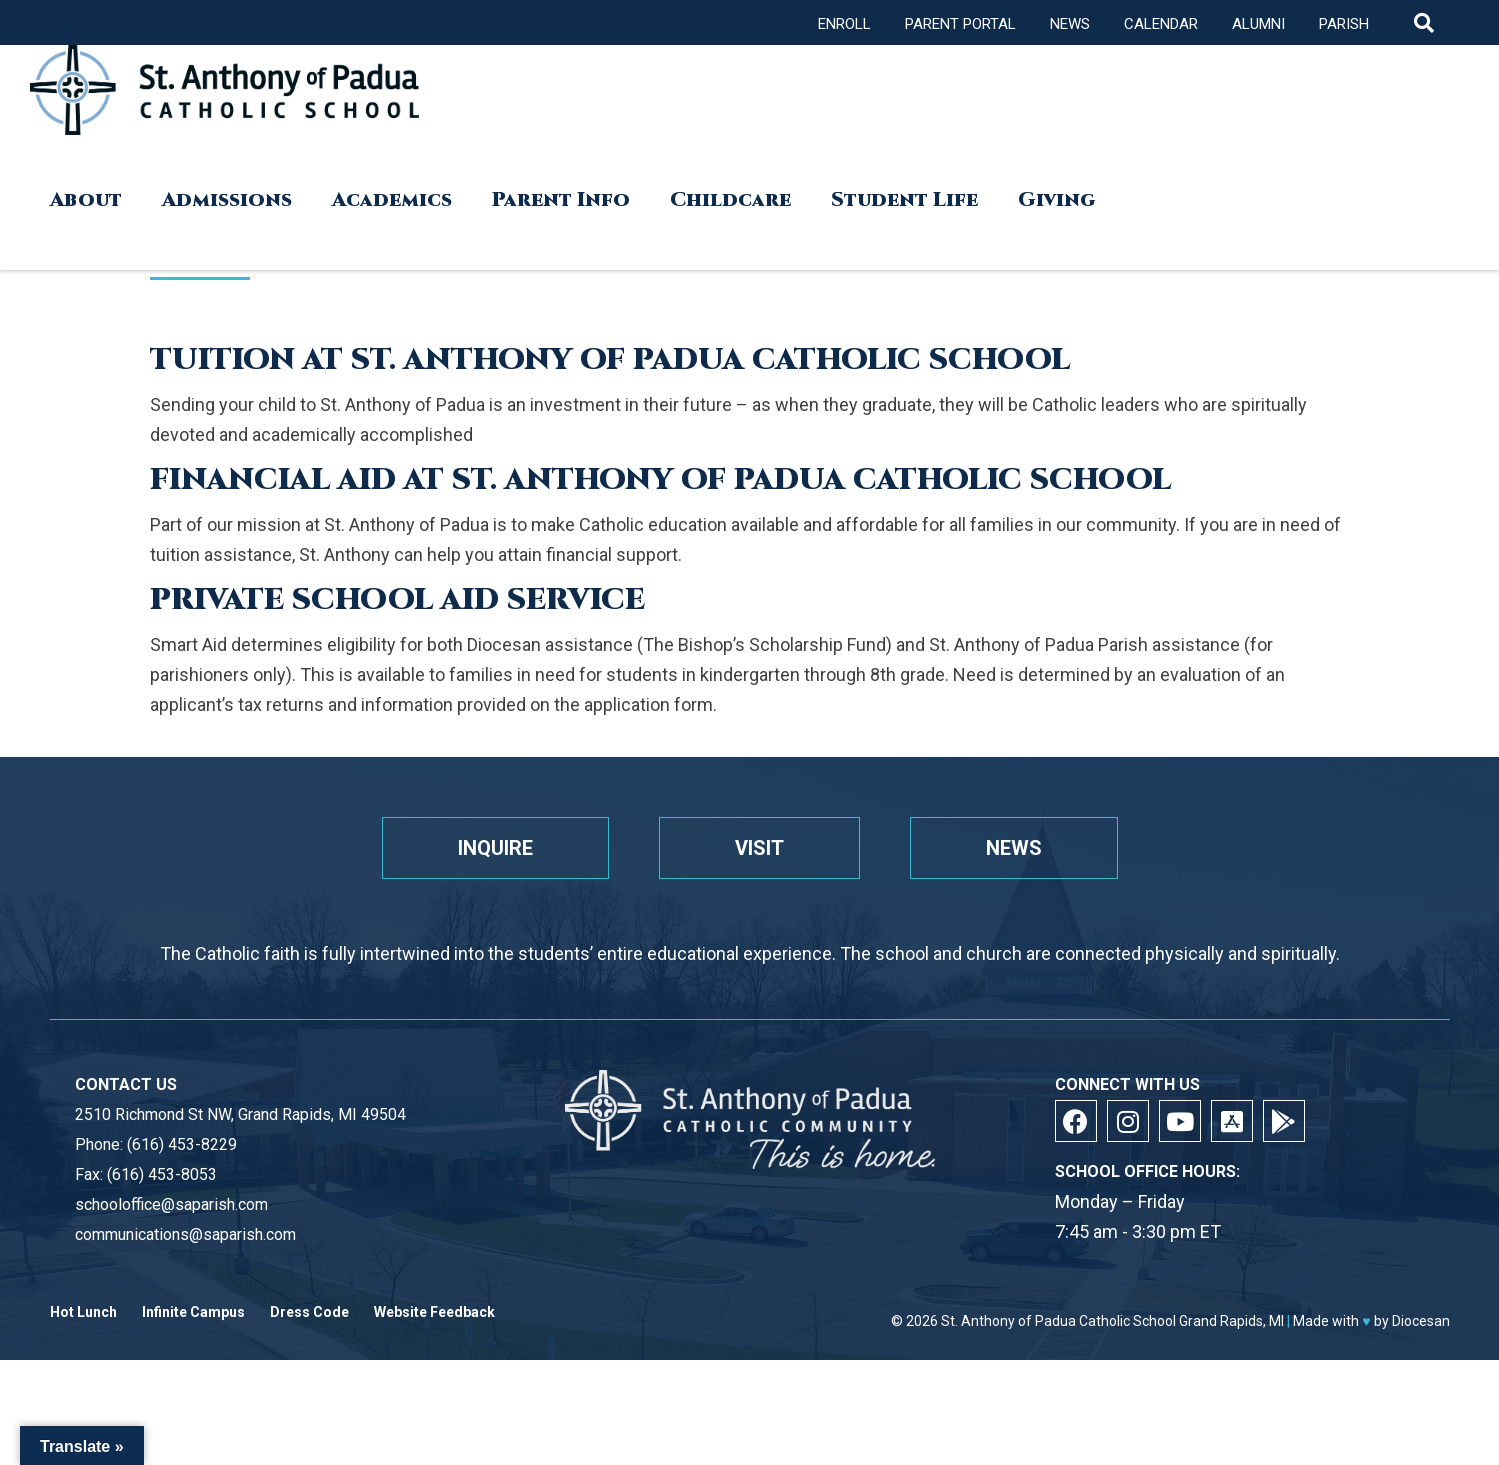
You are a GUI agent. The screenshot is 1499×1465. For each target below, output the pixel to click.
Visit (759, 848)
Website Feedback (434, 1312)
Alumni (1258, 24)
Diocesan (1421, 1321)
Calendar (1161, 24)
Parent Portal (960, 24)
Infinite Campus (193, 1312)
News (1070, 24)
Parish (1344, 24)
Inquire (495, 848)
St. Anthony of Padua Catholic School (1058, 1321)
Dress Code (309, 1312)
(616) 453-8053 (162, 1174)
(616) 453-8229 (182, 1144)
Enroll (844, 24)
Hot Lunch (83, 1312)
